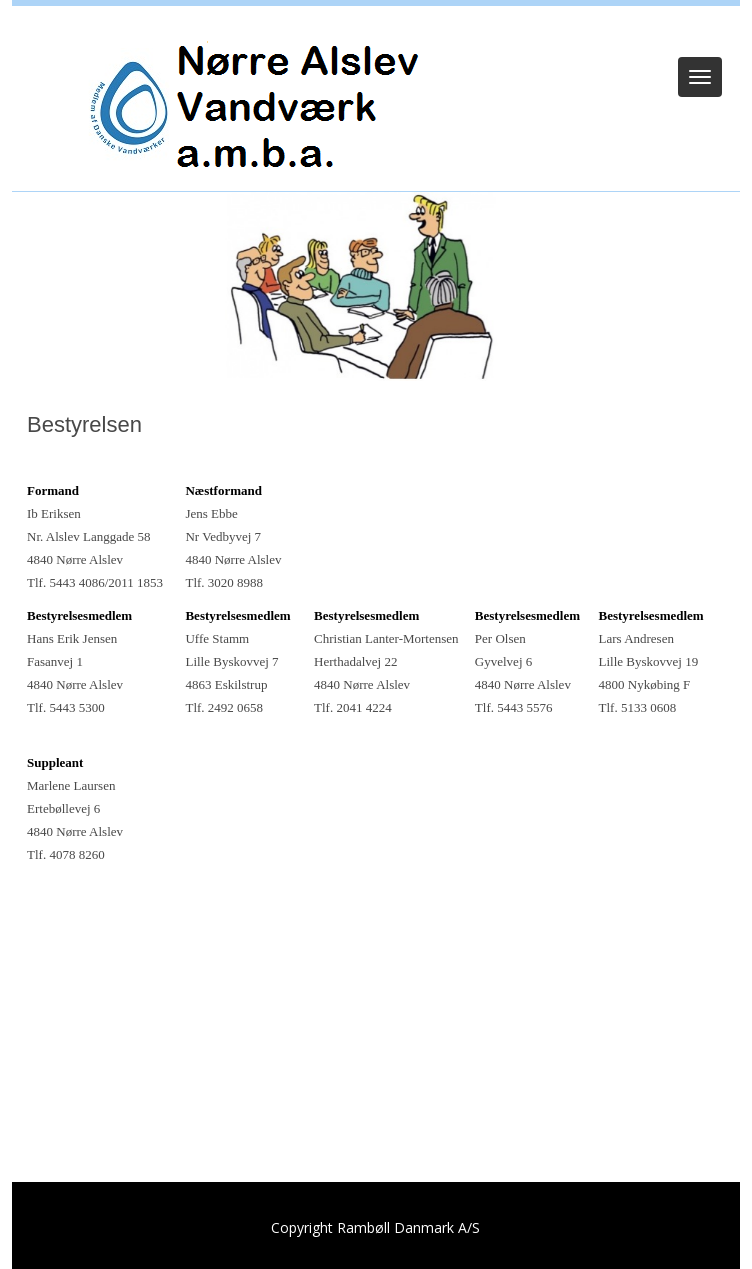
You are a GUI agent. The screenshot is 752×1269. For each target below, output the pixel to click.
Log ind (376, 32)
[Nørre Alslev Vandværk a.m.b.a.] (255, 103)
